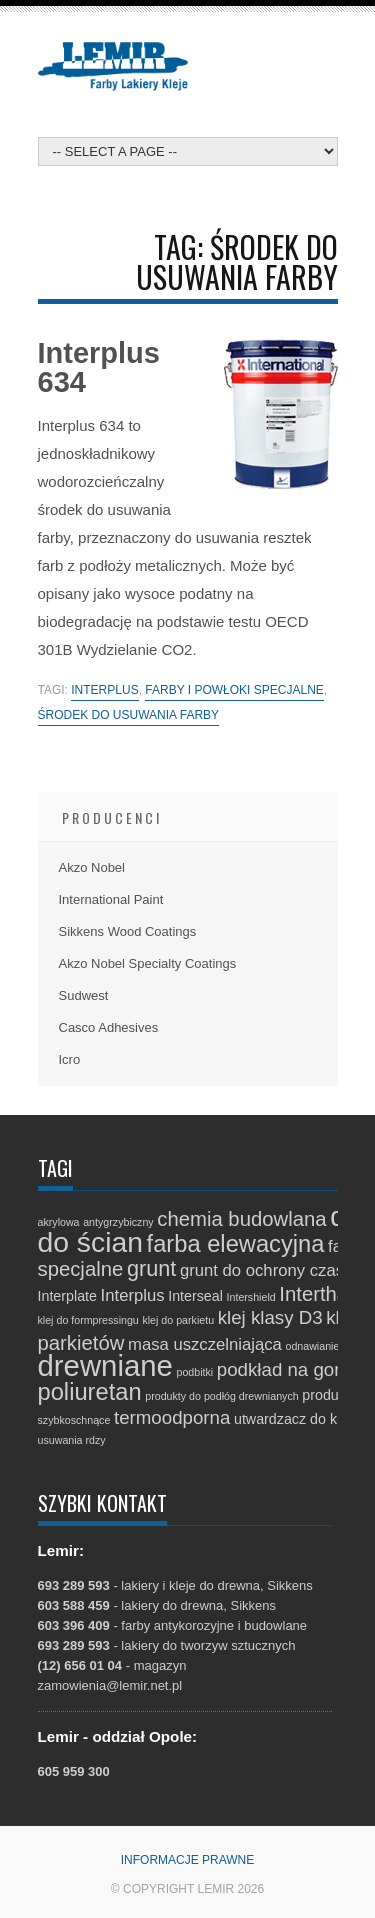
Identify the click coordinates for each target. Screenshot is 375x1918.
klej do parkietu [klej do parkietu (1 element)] (178, 1320)
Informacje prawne (188, 1860)
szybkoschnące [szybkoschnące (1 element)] (74, 1420)
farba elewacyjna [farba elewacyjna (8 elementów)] (236, 1244)
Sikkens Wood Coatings (128, 931)
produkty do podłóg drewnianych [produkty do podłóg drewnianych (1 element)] (221, 1396)
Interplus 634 (99, 367)
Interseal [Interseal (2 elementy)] (195, 1296)
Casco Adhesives (109, 1027)
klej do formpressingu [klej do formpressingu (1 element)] (88, 1320)
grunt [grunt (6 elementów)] (151, 1268)
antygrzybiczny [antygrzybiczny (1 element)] (118, 1222)
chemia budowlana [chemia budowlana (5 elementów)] (241, 1219)
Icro (70, 1059)
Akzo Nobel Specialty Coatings (148, 963)
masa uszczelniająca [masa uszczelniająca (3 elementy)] (205, 1344)
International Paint (111, 899)
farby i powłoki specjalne (234, 690)
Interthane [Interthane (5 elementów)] (324, 1294)
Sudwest (84, 995)
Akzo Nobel (92, 867)
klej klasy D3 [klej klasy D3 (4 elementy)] (270, 1317)
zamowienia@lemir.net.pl (110, 1685)
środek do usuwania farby (129, 715)
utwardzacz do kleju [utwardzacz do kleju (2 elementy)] (296, 1419)
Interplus (104, 690)
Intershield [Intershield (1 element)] (251, 1297)
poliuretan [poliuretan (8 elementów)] (90, 1392)
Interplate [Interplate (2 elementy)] (67, 1296)
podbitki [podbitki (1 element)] (194, 1372)
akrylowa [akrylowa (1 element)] (59, 1222)
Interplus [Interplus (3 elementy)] (133, 1295)
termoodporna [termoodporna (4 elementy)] (172, 1417)
